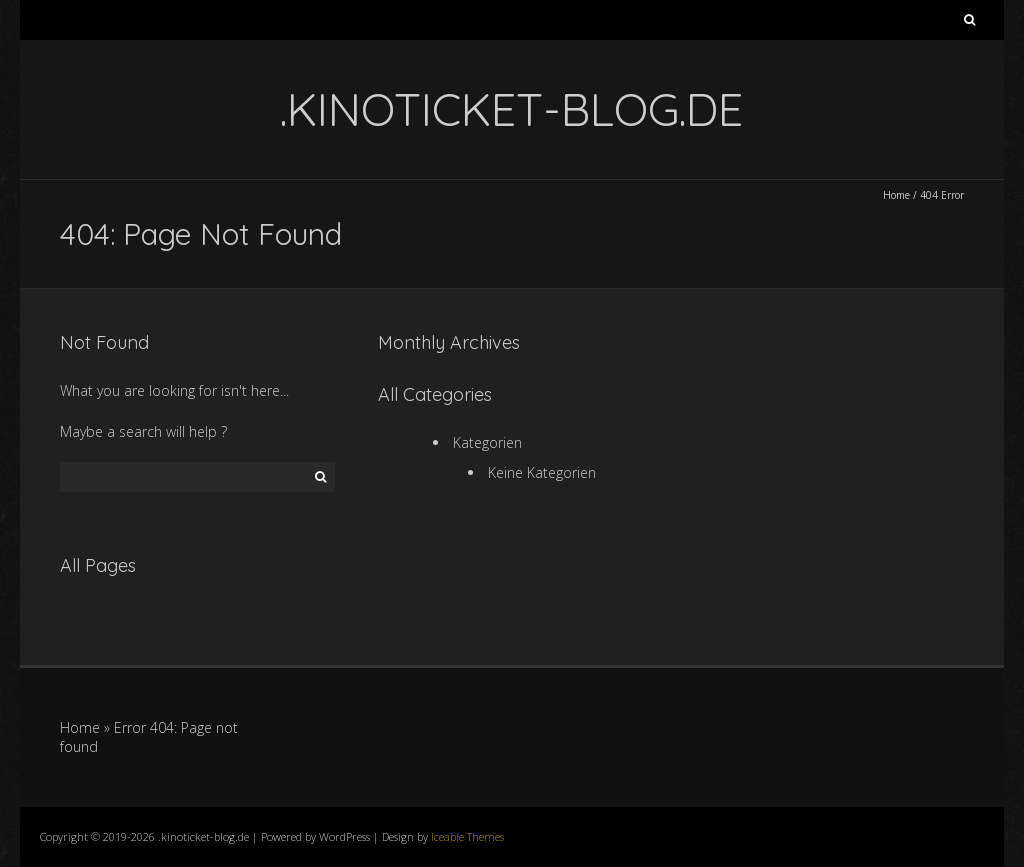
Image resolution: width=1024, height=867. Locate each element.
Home (896, 195)
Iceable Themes (467, 836)
